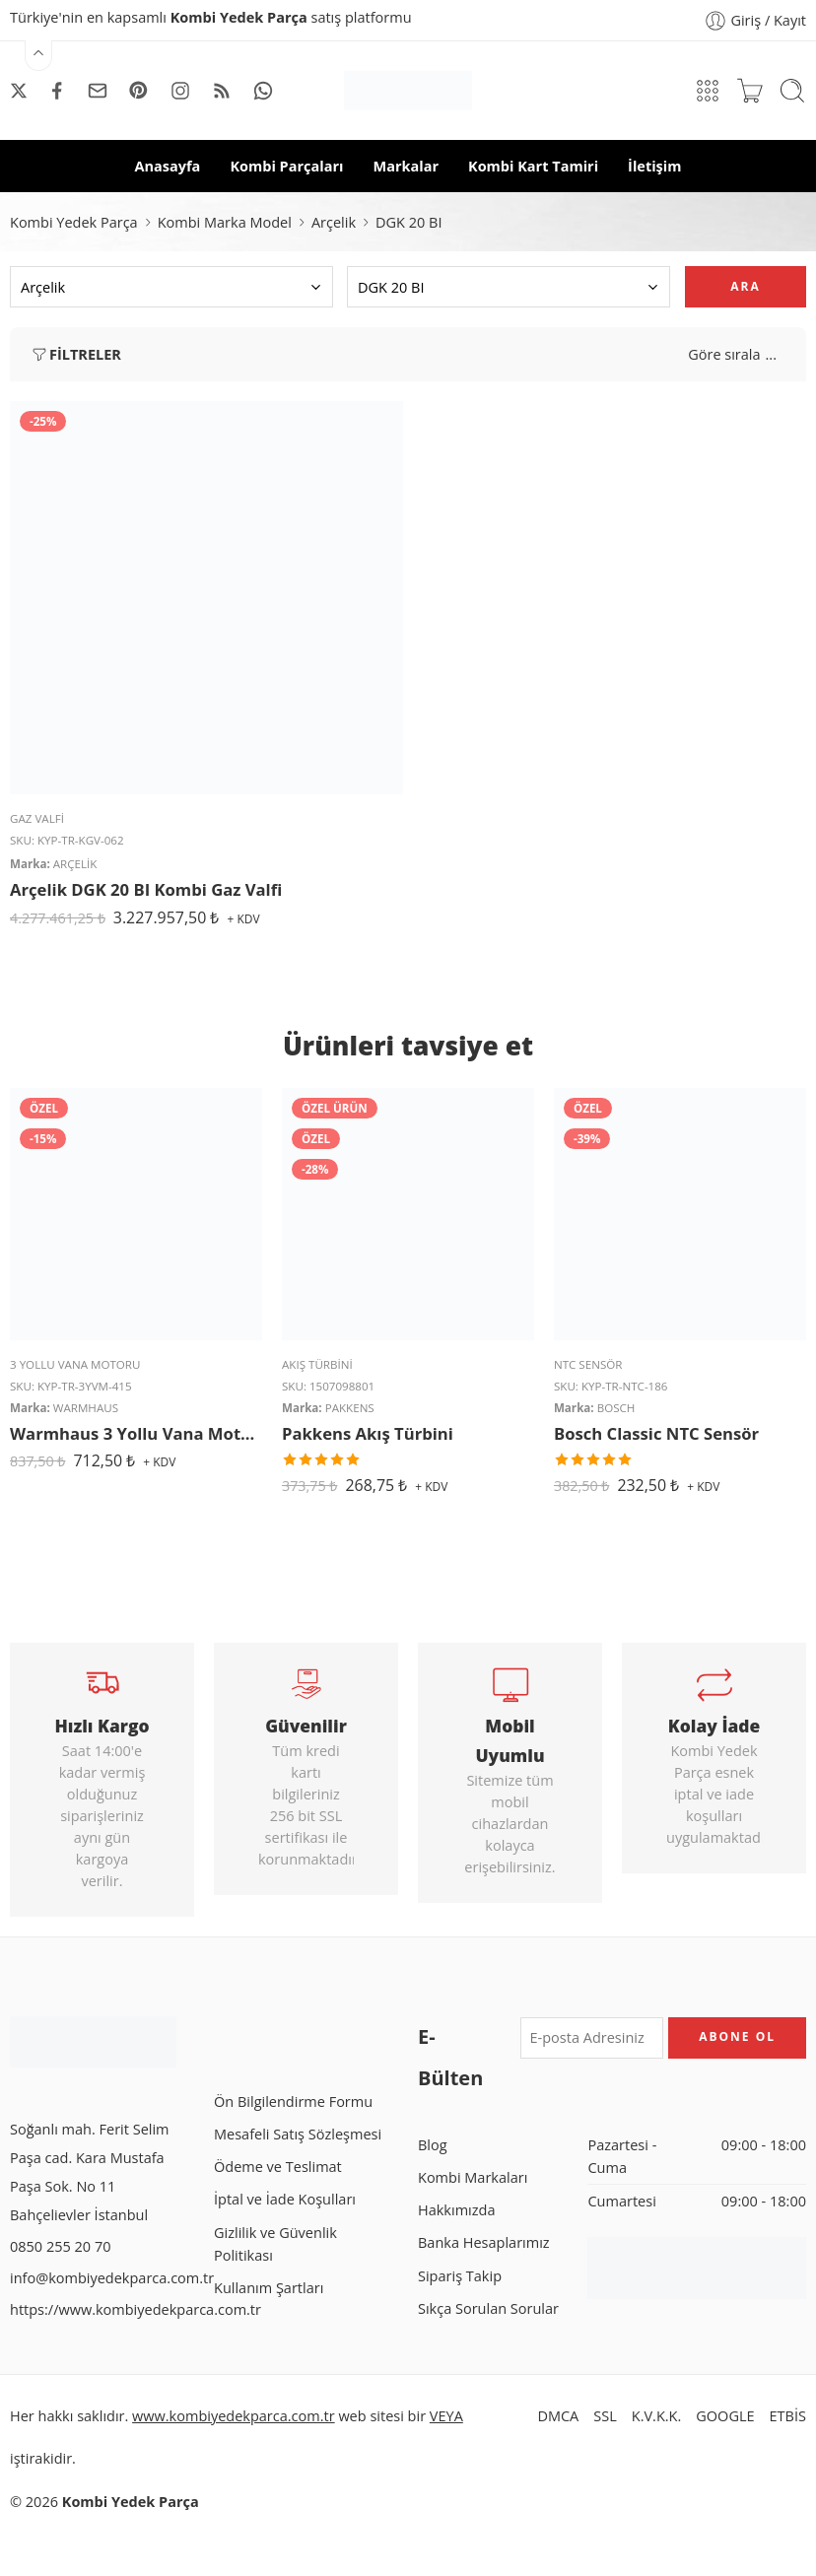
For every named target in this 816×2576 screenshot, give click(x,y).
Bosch (616, 1407)
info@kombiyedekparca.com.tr (112, 2278)
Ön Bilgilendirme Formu (293, 2101)
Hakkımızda (456, 2210)
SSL (604, 2416)
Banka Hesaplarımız (484, 2242)
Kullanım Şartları (268, 2287)
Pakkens (349, 1407)
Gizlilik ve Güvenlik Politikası (275, 2244)
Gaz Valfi (37, 818)
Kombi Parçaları (286, 166)
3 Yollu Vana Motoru (75, 1364)
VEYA (446, 2416)
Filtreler (75, 355)
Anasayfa (168, 166)
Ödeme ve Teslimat (278, 2166)
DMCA (557, 2416)
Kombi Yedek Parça (74, 222)
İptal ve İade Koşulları (285, 2199)
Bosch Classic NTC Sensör (656, 1433)
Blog (432, 2144)
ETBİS (788, 2416)
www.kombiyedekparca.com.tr (233, 2416)
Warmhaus (85, 1407)
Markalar (406, 166)
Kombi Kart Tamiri (533, 166)
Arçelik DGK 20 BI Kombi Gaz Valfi (146, 889)
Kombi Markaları (472, 2177)
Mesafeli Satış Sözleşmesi (297, 2134)
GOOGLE (725, 2416)
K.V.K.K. (657, 2416)
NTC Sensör (588, 1364)
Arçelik (333, 222)
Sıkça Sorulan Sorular (488, 2308)
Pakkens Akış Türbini (367, 1433)
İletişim (654, 166)
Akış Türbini (317, 1364)
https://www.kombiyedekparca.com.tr (135, 2309)
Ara (745, 286)
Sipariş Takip (460, 2276)
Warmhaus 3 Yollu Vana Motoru (136, 1433)
